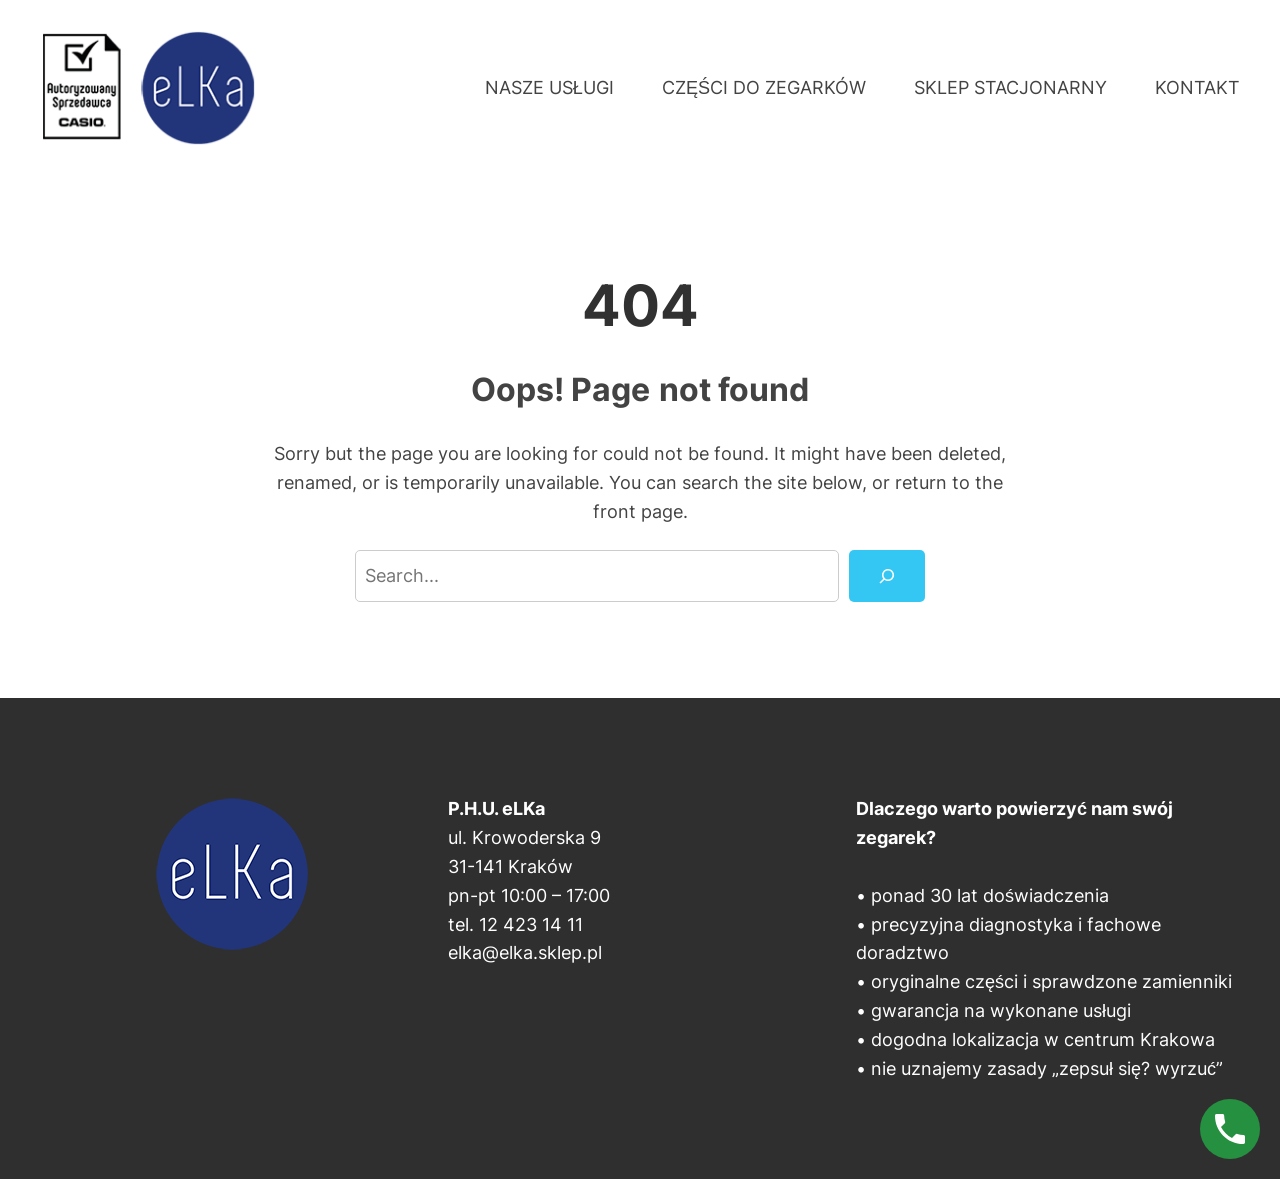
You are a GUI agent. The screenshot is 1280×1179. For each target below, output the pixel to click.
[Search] (887, 576)
